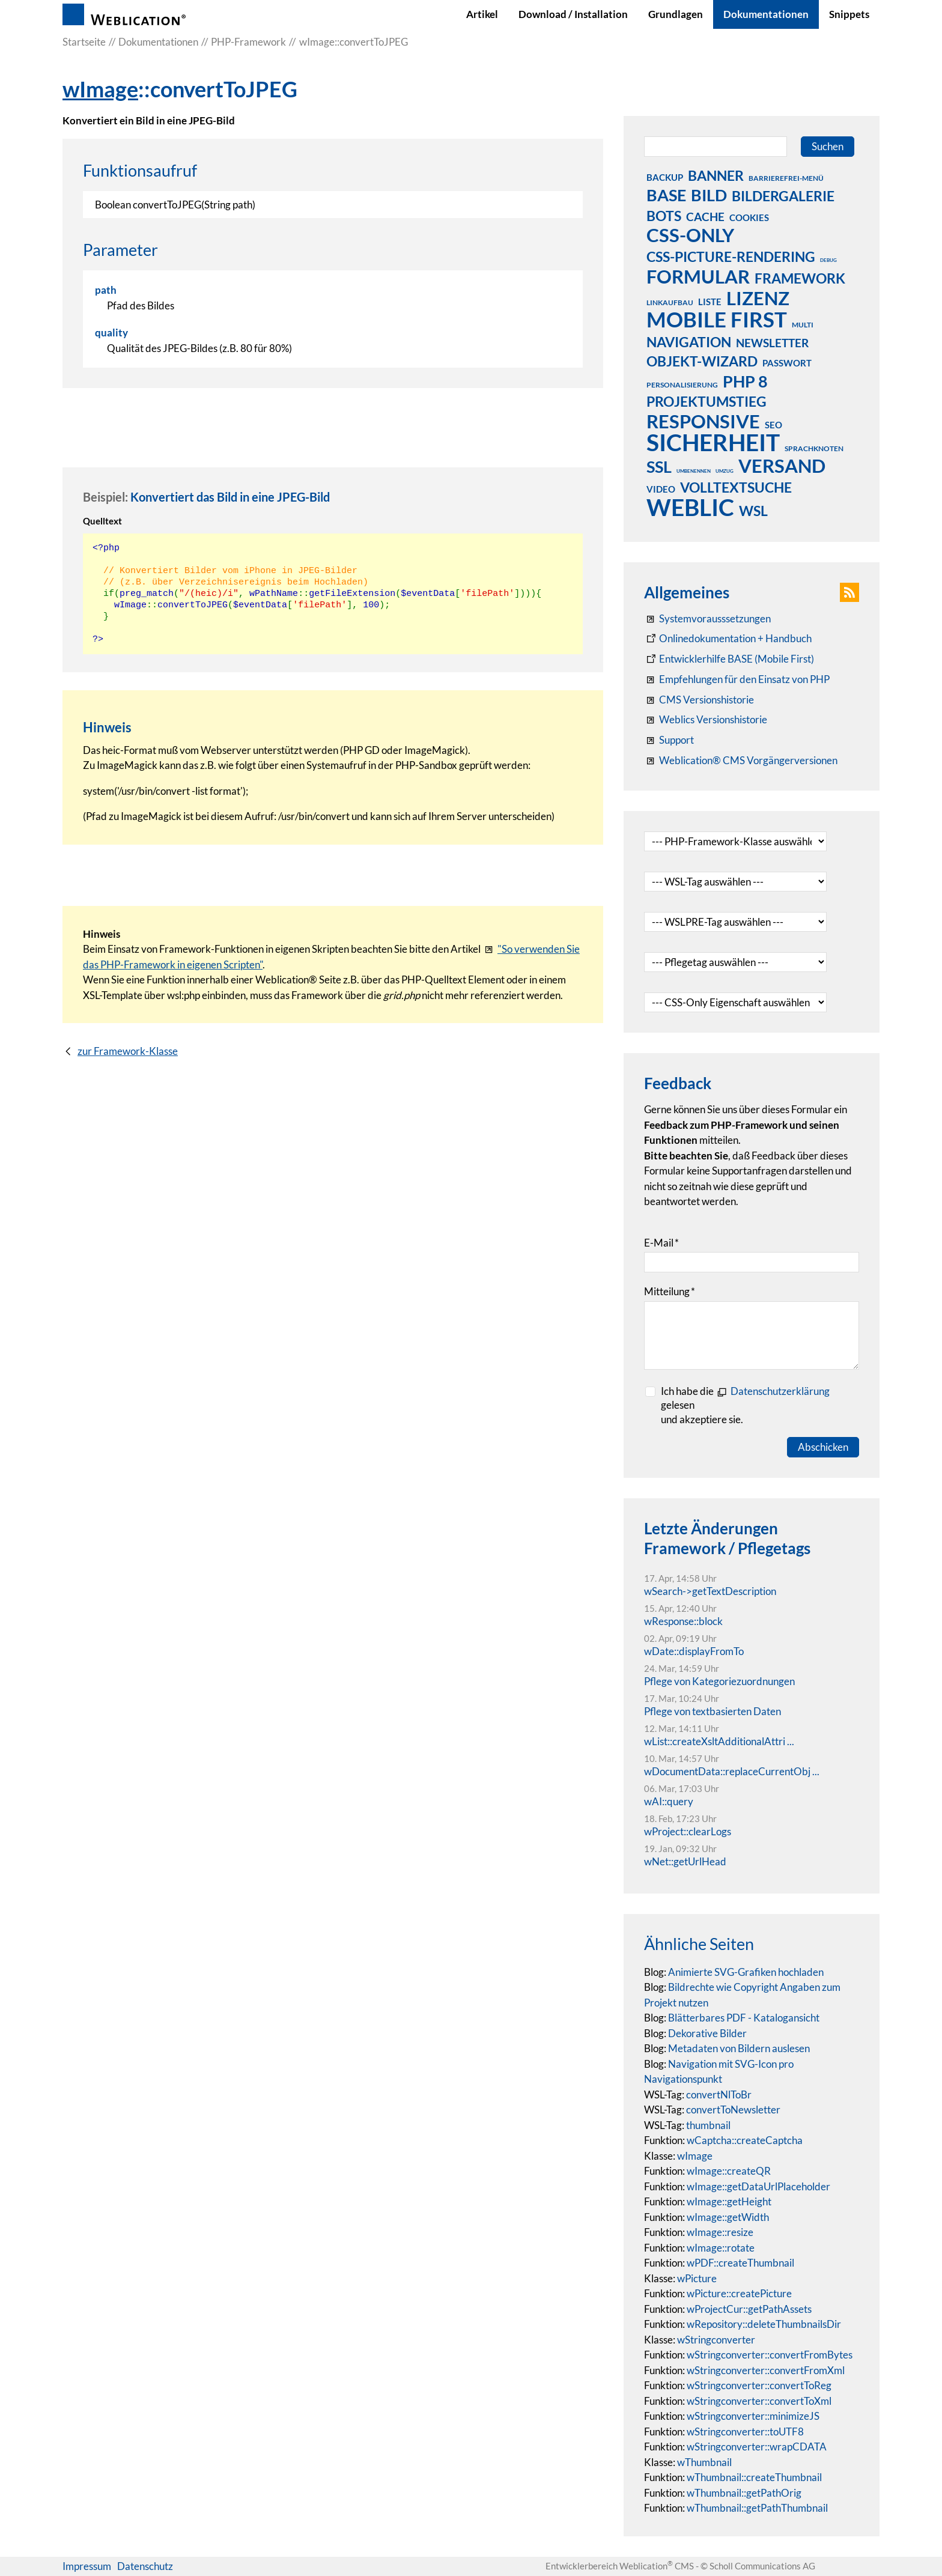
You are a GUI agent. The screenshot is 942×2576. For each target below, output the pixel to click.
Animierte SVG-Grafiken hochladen (746, 1972)
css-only (690, 234)
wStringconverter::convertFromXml (766, 2370)
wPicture (697, 2278)
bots (663, 215)
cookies (749, 217)
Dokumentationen (766, 14)
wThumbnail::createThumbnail (754, 2477)
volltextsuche (736, 487)
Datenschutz (145, 2566)
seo (773, 424)
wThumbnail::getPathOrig (744, 2492)
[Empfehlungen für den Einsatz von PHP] (737, 679)
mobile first (716, 319)
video (660, 489)
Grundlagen (675, 14)
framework (800, 278)
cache (705, 216)
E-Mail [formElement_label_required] (661, 1242)
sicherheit (713, 442)
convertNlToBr (719, 2094)
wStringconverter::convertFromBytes (769, 2354)
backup (664, 177)
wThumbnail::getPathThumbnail (757, 2508)
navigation (688, 341)
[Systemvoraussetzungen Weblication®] (707, 619)
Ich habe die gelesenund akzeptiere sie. (745, 1405)
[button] (849, 592)
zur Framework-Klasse (127, 1051)
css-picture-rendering (730, 256)
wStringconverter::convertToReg (759, 2385)
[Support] (669, 740)
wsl (753, 510)
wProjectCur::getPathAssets (749, 2309)
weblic (690, 507)
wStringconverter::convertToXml (759, 2401)
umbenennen (693, 471)
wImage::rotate (721, 2247)
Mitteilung (669, 1291)
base (666, 194)
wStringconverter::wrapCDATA (757, 2446)
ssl (659, 466)
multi (802, 325)
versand (781, 465)
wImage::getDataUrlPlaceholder (758, 2186)
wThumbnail (704, 2462)
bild (709, 194)
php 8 (745, 380)
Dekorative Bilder (707, 2033)
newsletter (772, 343)
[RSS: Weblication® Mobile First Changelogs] (705, 720)
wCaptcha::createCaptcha (745, 2140)
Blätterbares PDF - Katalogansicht (743, 2017)
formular (698, 276)
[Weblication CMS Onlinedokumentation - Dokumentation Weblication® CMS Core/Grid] (728, 638)
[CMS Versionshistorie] (699, 700)
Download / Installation (573, 14)
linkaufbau (669, 302)
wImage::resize (720, 2232)
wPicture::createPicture (739, 2293)
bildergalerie (783, 195)
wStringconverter (716, 2339)
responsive (703, 421)
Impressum (86, 2566)
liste (710, 301)
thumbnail (708, 2125)
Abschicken (823, 1447)
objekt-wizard (702, 361)
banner (716, 175)
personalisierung (682, 385)
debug (828, 260)
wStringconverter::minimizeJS (753, 2416)
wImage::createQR (729, 2170)
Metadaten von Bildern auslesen (739, 2048)
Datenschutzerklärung (780, 1391)
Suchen (827, 146)
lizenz (757, 298)
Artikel (482, 14)
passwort (787, 362)
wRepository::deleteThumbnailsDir (764, 2324)
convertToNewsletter (733, 2109)
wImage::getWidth (728, 2217)
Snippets (849, 14)
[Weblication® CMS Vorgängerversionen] (740, 760)
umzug (725, 471)
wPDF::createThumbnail (740, 2262)
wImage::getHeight (729, 2201)
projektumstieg (706, 401)
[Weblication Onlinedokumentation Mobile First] (729, 659)
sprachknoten (814, 448)
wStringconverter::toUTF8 (745, 2431)
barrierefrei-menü (786, 178)
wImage (100, 89)
